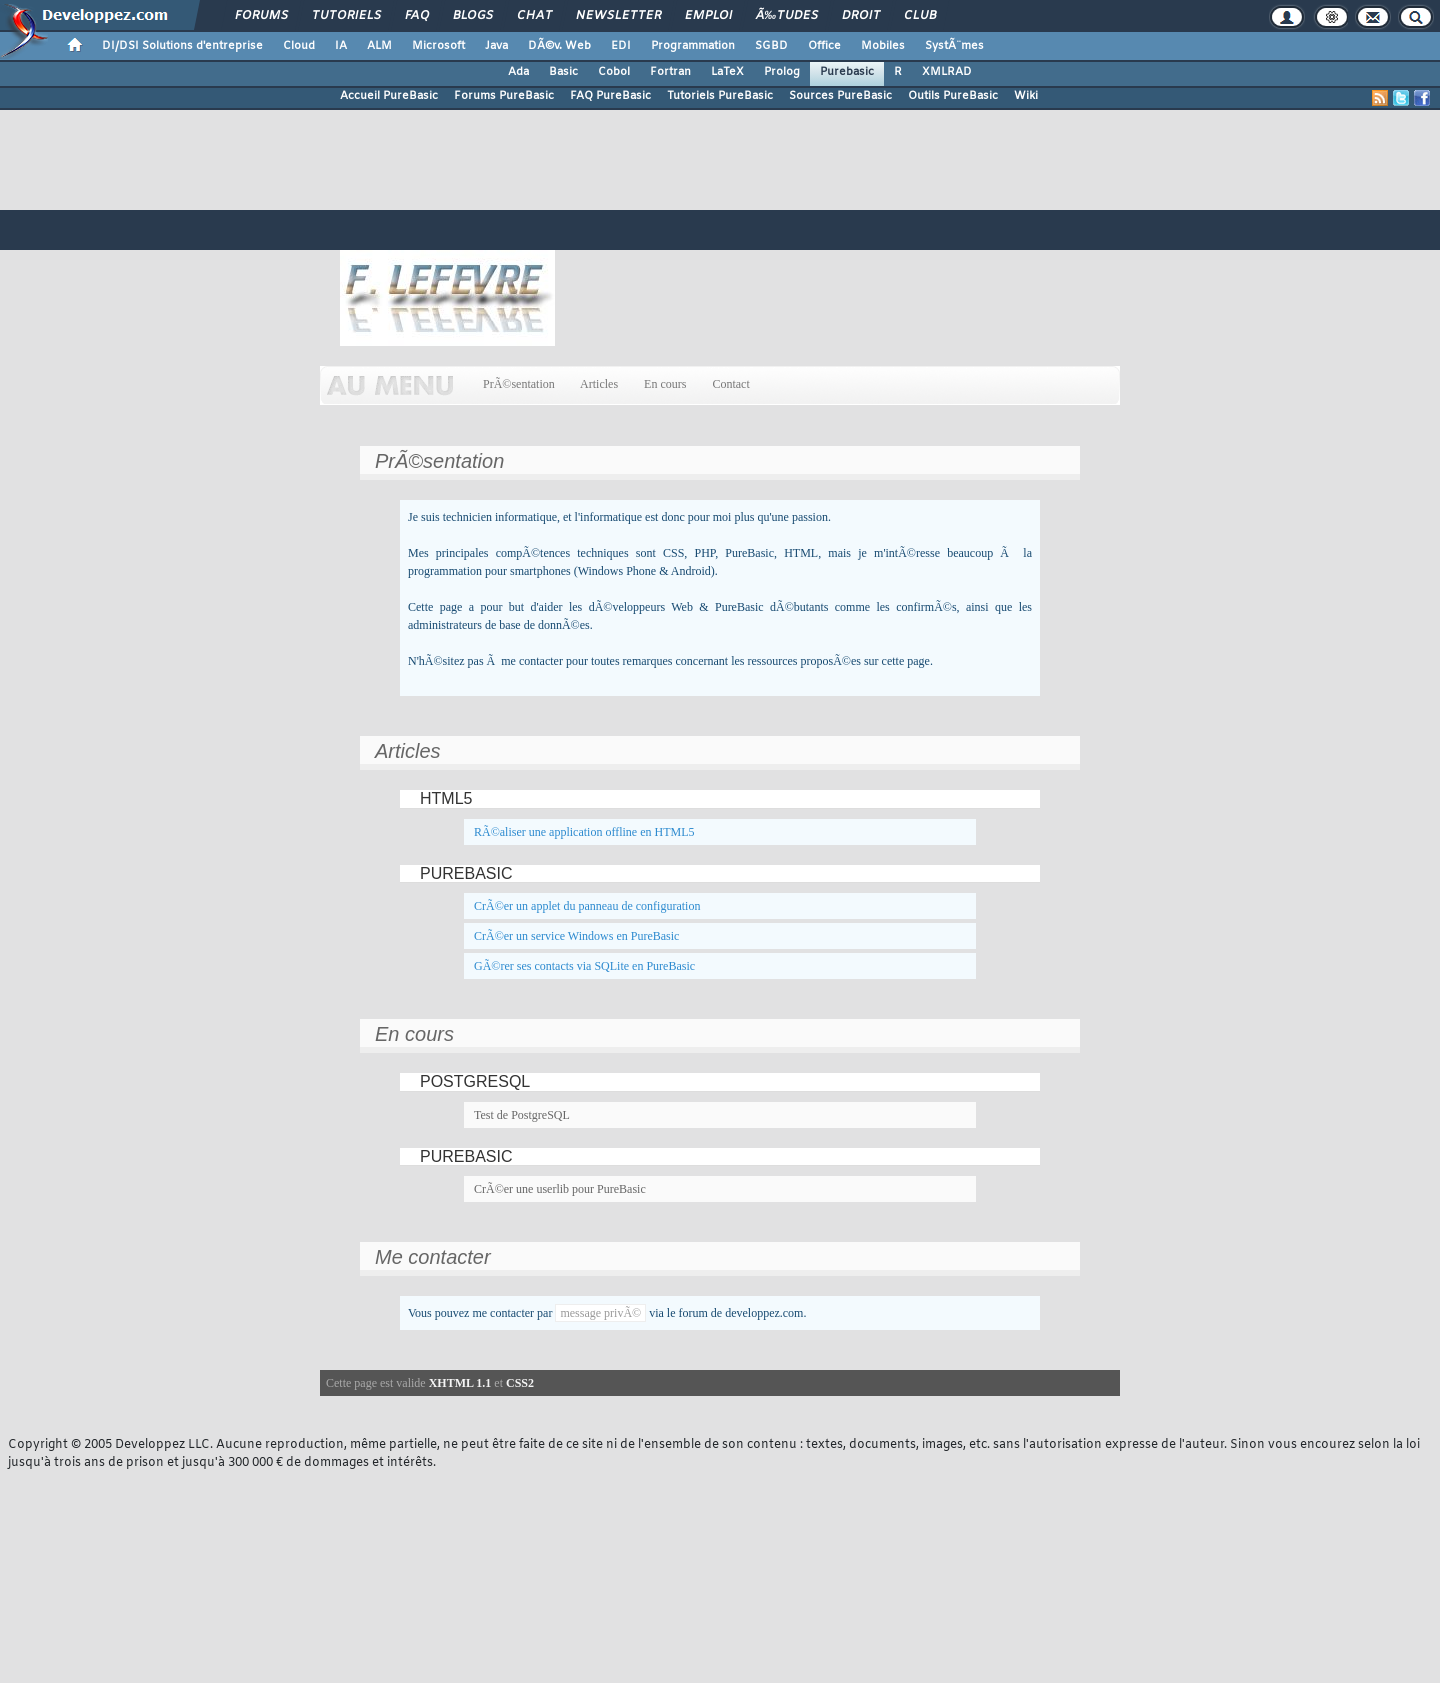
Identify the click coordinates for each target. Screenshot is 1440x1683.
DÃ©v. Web (559, 46)
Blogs (473, 16)
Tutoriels (346, 16)
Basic (563, 72)
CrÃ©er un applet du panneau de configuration (587, 906)
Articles (599, 384)
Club (920, 16)
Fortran (670, 72)
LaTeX (727, 72)
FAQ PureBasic (610, 96)
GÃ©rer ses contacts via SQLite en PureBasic (584, 966)
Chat (534, 16)
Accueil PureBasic (389, 96)
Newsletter (618, 16)
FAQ (417, 16)
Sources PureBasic (840, 96)
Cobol (614, 72)
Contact (730, 384)
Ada (518, 72)
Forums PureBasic (504, 96)
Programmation (693, 46)
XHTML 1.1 (460, 1383)
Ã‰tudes (787, 16)
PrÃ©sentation (519, 384)
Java (496, 46)
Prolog (782, 72)
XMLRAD (947, 72)
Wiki (1026, 96)
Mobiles (883, 46)
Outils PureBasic (953, 96)
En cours (665, 384)
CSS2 (520, 1383)
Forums (261, 16)
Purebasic (847, 72)
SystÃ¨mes (954, 46)
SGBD (771, 46)
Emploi (708, 16)
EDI (621, 46)
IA (341, 46)
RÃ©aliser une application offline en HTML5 (584, 832)
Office (824, 46)
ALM (379, 46)
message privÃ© (600, 1313)
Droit (861, 16)
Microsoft (438, 46)
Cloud (299, 46)
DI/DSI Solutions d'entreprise (182, 46)
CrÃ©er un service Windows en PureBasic (576, 936)
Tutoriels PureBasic (720, 96)
